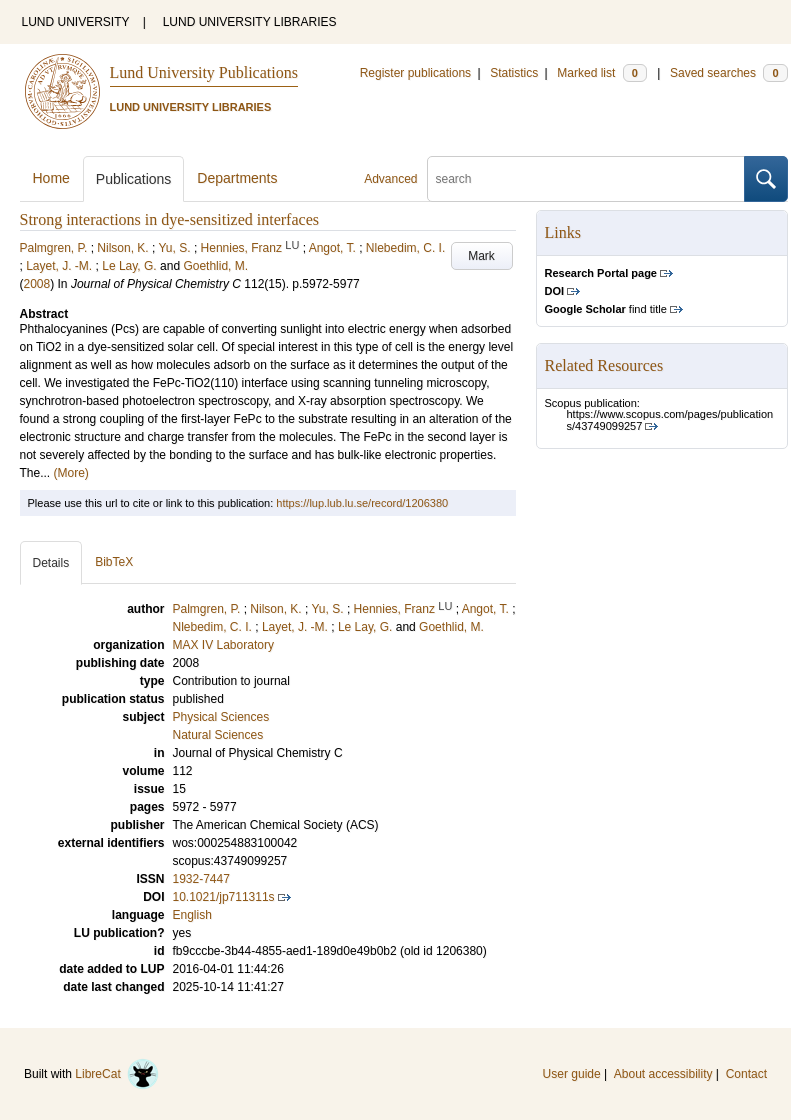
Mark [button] (481, 256)
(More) (71, 473)
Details (51, 563)
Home (51, 178)
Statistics (514, 73)
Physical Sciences (221, 717)
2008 (37, 284)
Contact (746, 1074)
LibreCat (117, 1074)
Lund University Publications (204, 72)
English (192, 915)
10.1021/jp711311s (224, 897)
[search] (586, 179)
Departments (237, 178)
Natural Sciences (218, 735)
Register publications (415, 73)
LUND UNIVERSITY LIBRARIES (250, 22)
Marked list (601, 73)
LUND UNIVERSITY (76, 22)
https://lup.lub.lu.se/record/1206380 (362, 503)
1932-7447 (201, 879)
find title (606, 309)
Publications (134, 179)
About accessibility (663, 1074)
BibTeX (114, 562)
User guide (572, 1074)
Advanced (390, 179)
